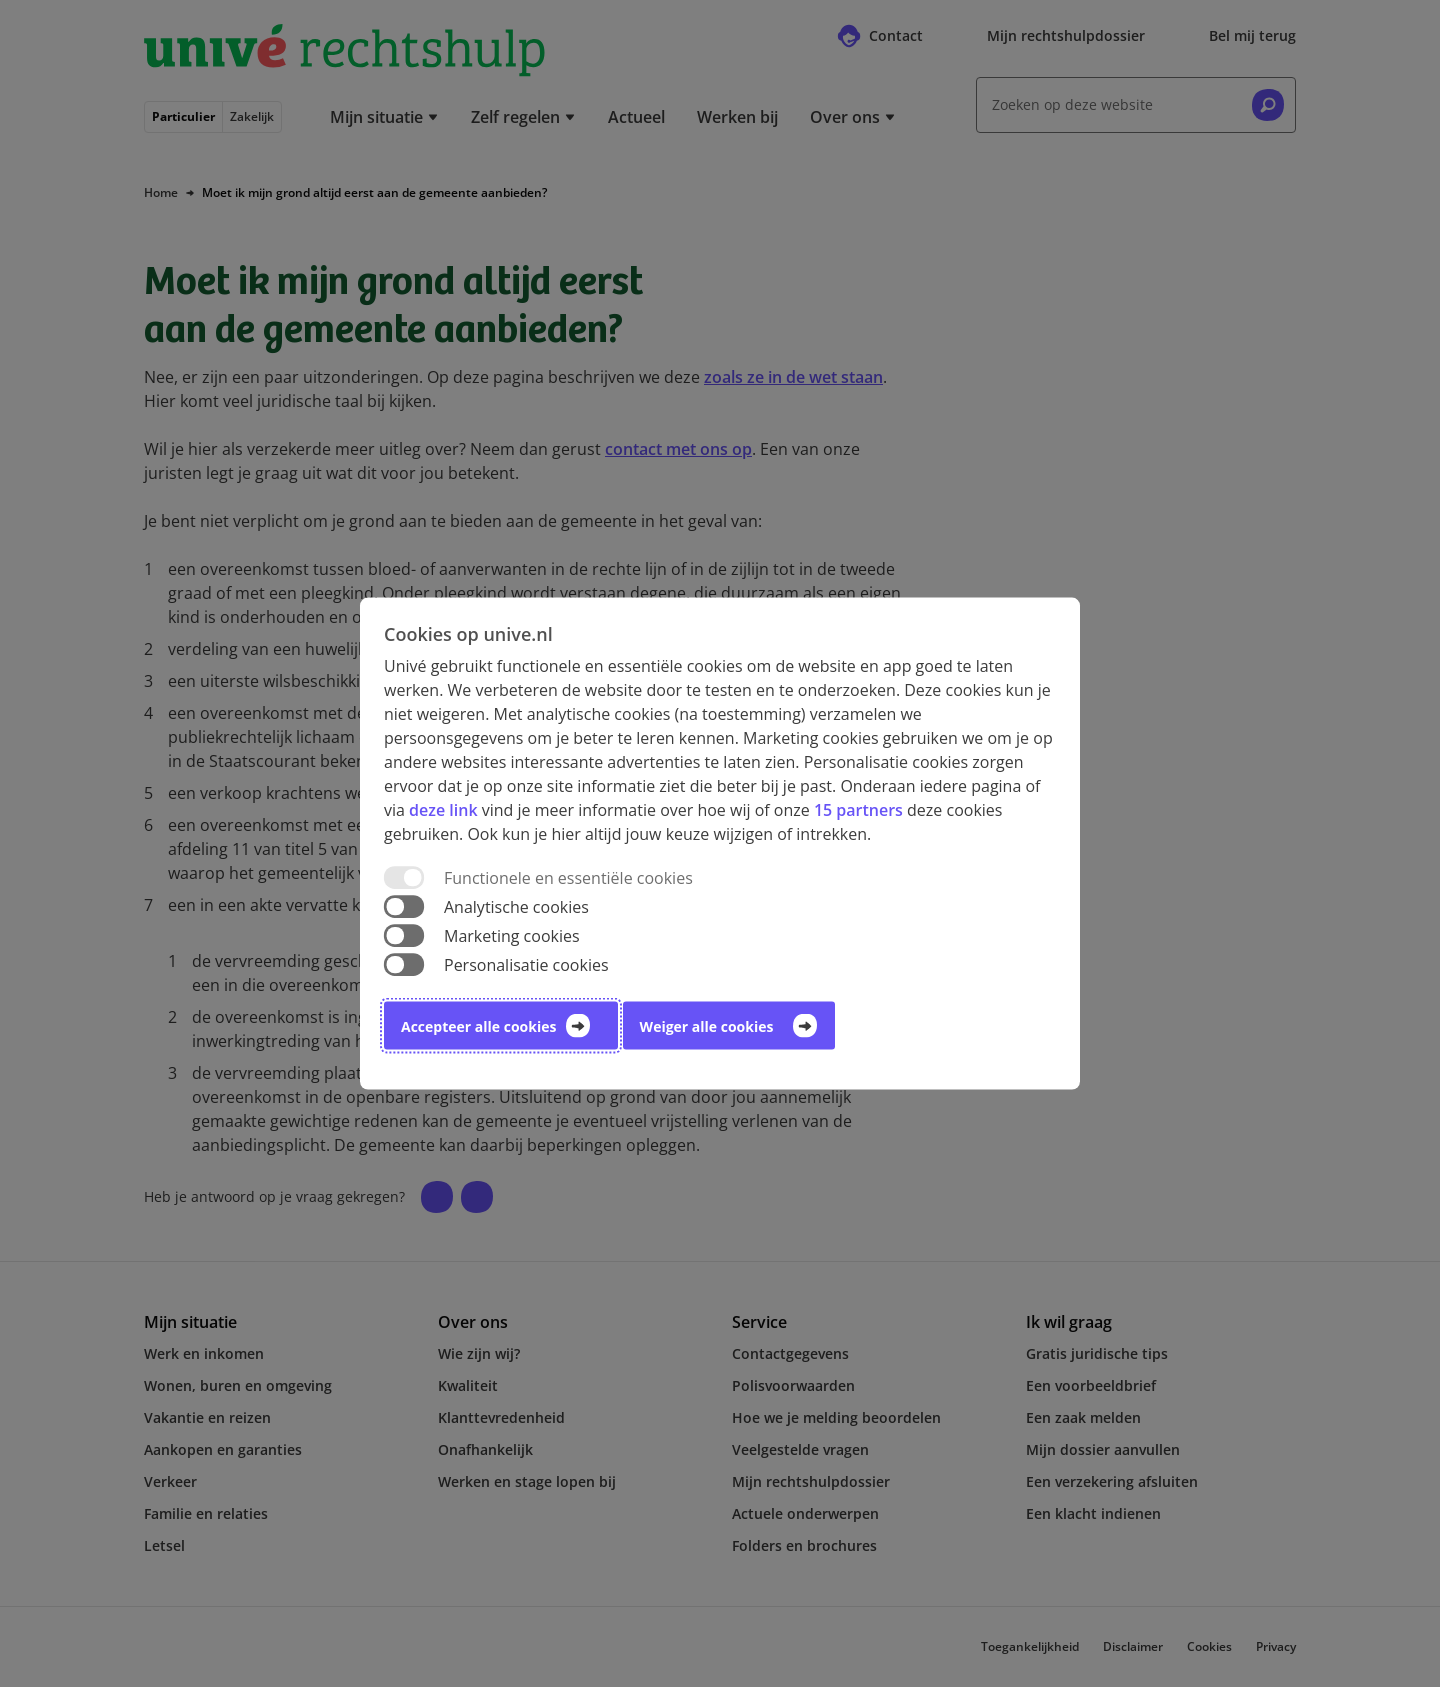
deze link (443, 809)
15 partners (858, 809)
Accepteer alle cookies (478, 1026)
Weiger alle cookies (707, 1026)
